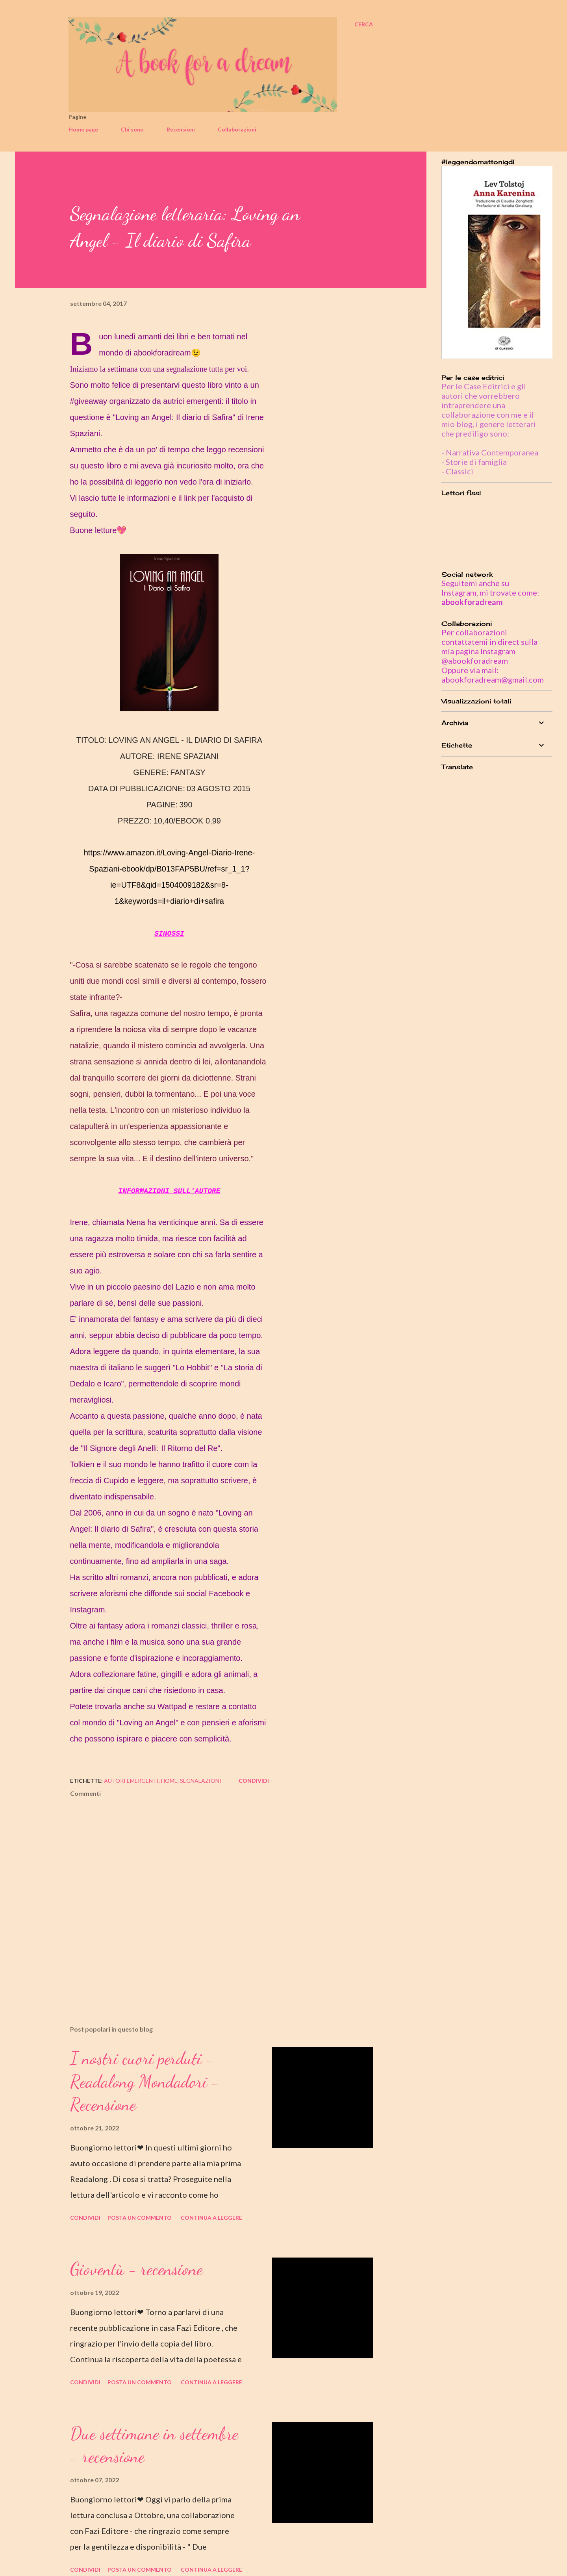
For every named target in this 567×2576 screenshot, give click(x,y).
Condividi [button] (254, 1780)
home (169, 1780)
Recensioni (181, 129)
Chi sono (132, 129)
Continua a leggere (211, 2217)
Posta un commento (139, 2217)
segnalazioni (200, 1780)
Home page (83, 129)
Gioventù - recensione (136, 2269)
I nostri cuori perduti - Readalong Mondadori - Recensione (145, 2081)
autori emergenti (131, 1780)
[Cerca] (363, 24)
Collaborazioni (237, 129)
